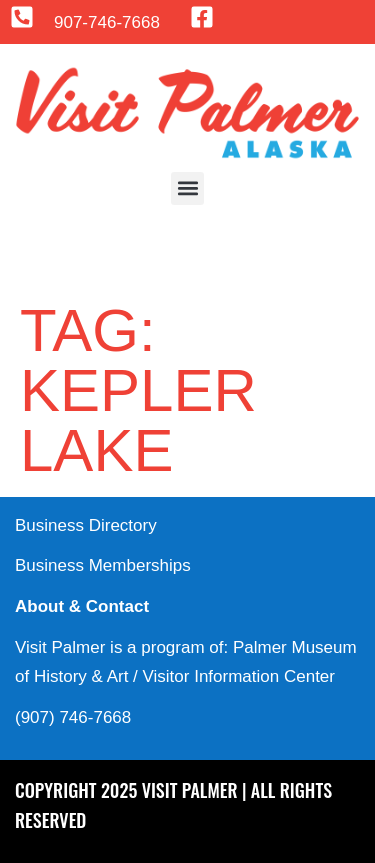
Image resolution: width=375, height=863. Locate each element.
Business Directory (86, 525)
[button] (187, 188)
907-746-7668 (107, 22)
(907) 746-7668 (73, 717)
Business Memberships (103, 565)
